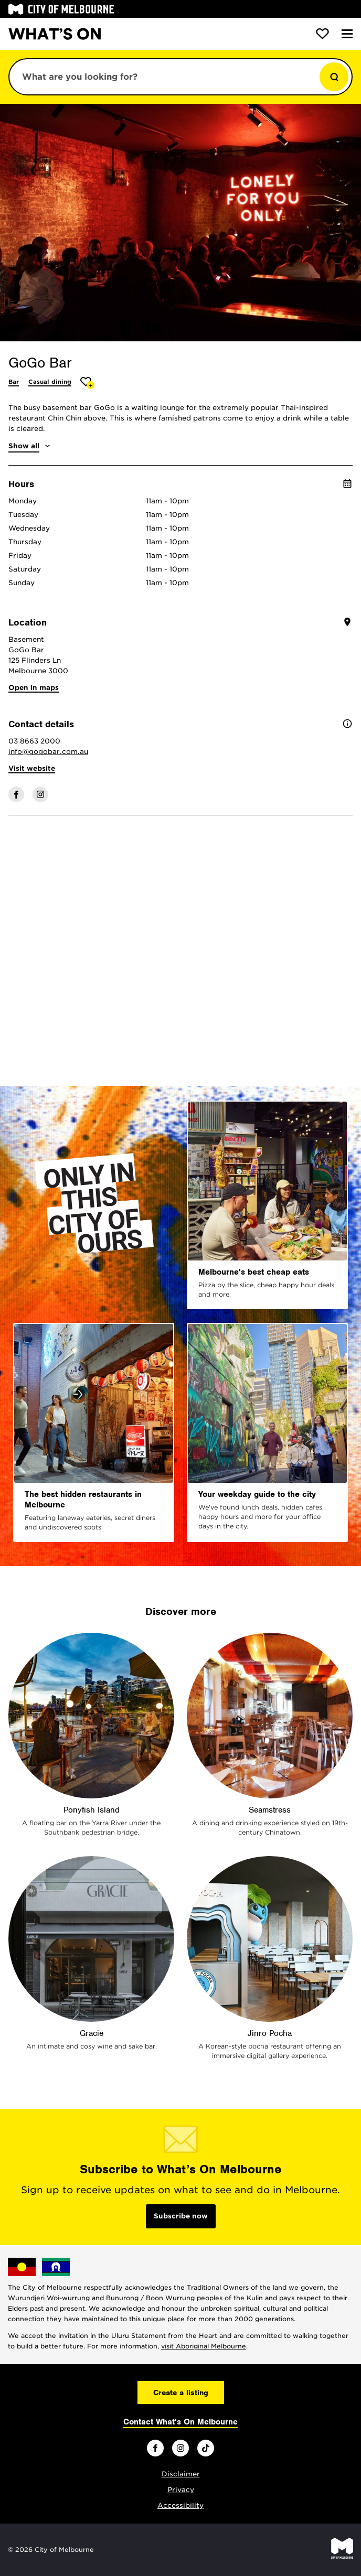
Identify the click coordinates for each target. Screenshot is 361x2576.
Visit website (31, 768)
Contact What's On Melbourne (180, 2422)
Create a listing (180, 2392)
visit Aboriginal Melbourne (203, 2346)
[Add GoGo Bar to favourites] (87, 383)
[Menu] (347, 34)
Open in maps (33, 688)
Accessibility (180, 2505)
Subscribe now (181, 2216)
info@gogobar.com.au (48, 752)
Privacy (180, 2490)
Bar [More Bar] (13, 381)
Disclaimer (181, 2474)
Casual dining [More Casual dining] (49, 381)
